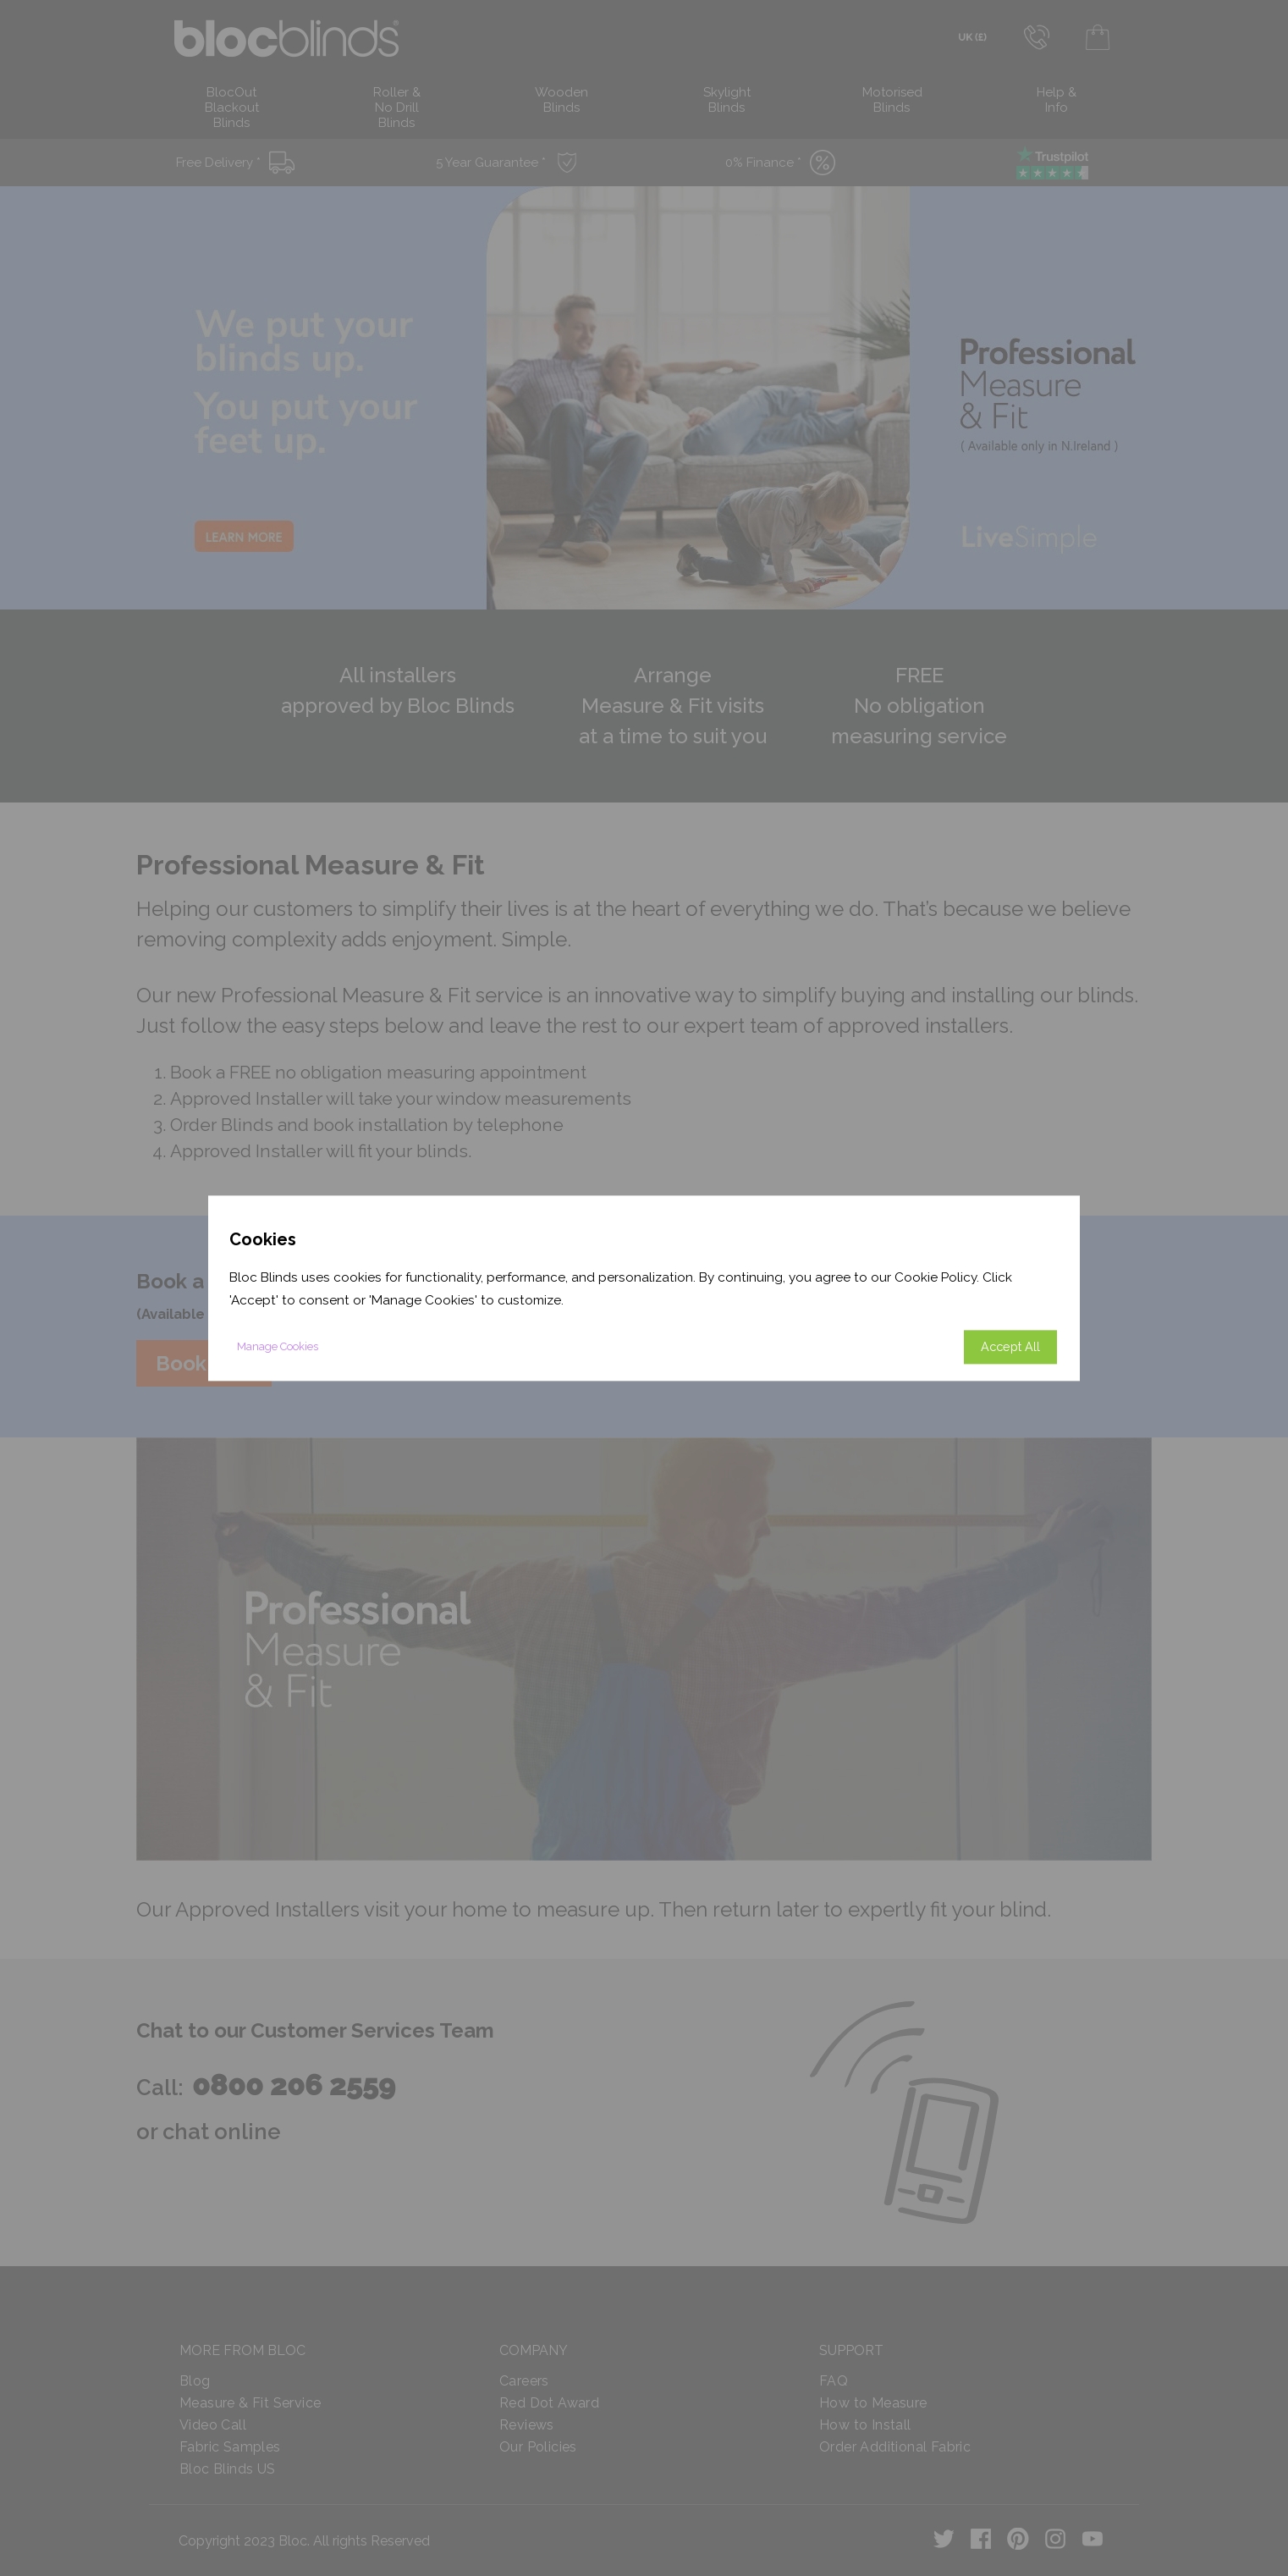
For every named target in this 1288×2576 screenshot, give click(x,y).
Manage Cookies (277, 1346)
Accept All (1010, 1346)
